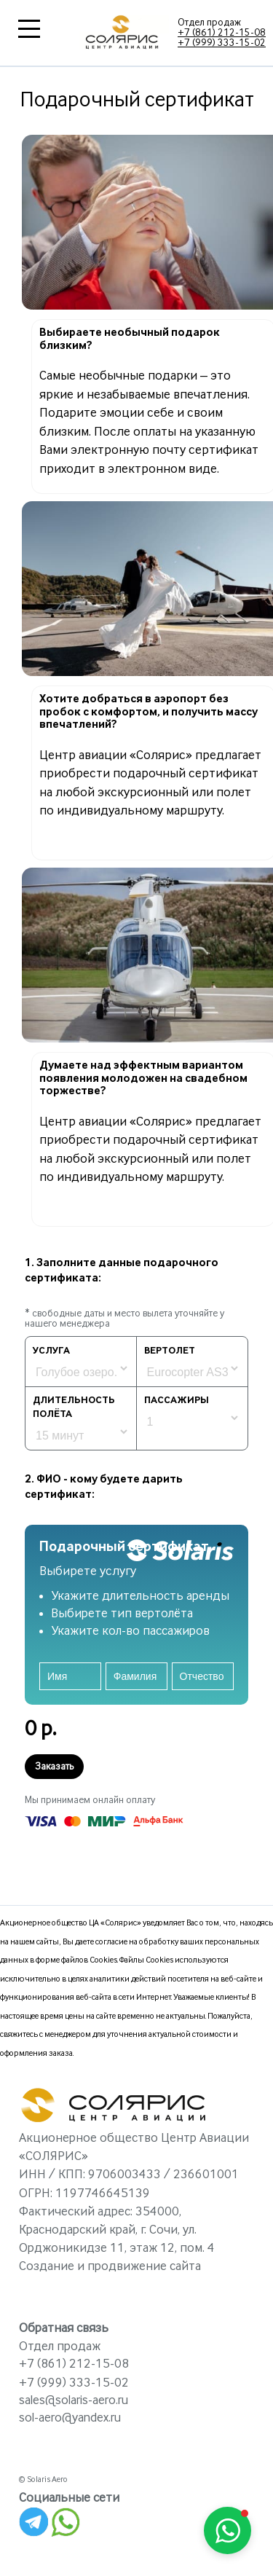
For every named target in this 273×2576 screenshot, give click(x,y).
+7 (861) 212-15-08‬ (222, 33)
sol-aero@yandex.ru (70, 2417)
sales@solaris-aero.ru (73, 2400)
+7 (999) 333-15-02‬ (222, 43)
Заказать (54, 1767)
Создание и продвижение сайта (110, 2266)
